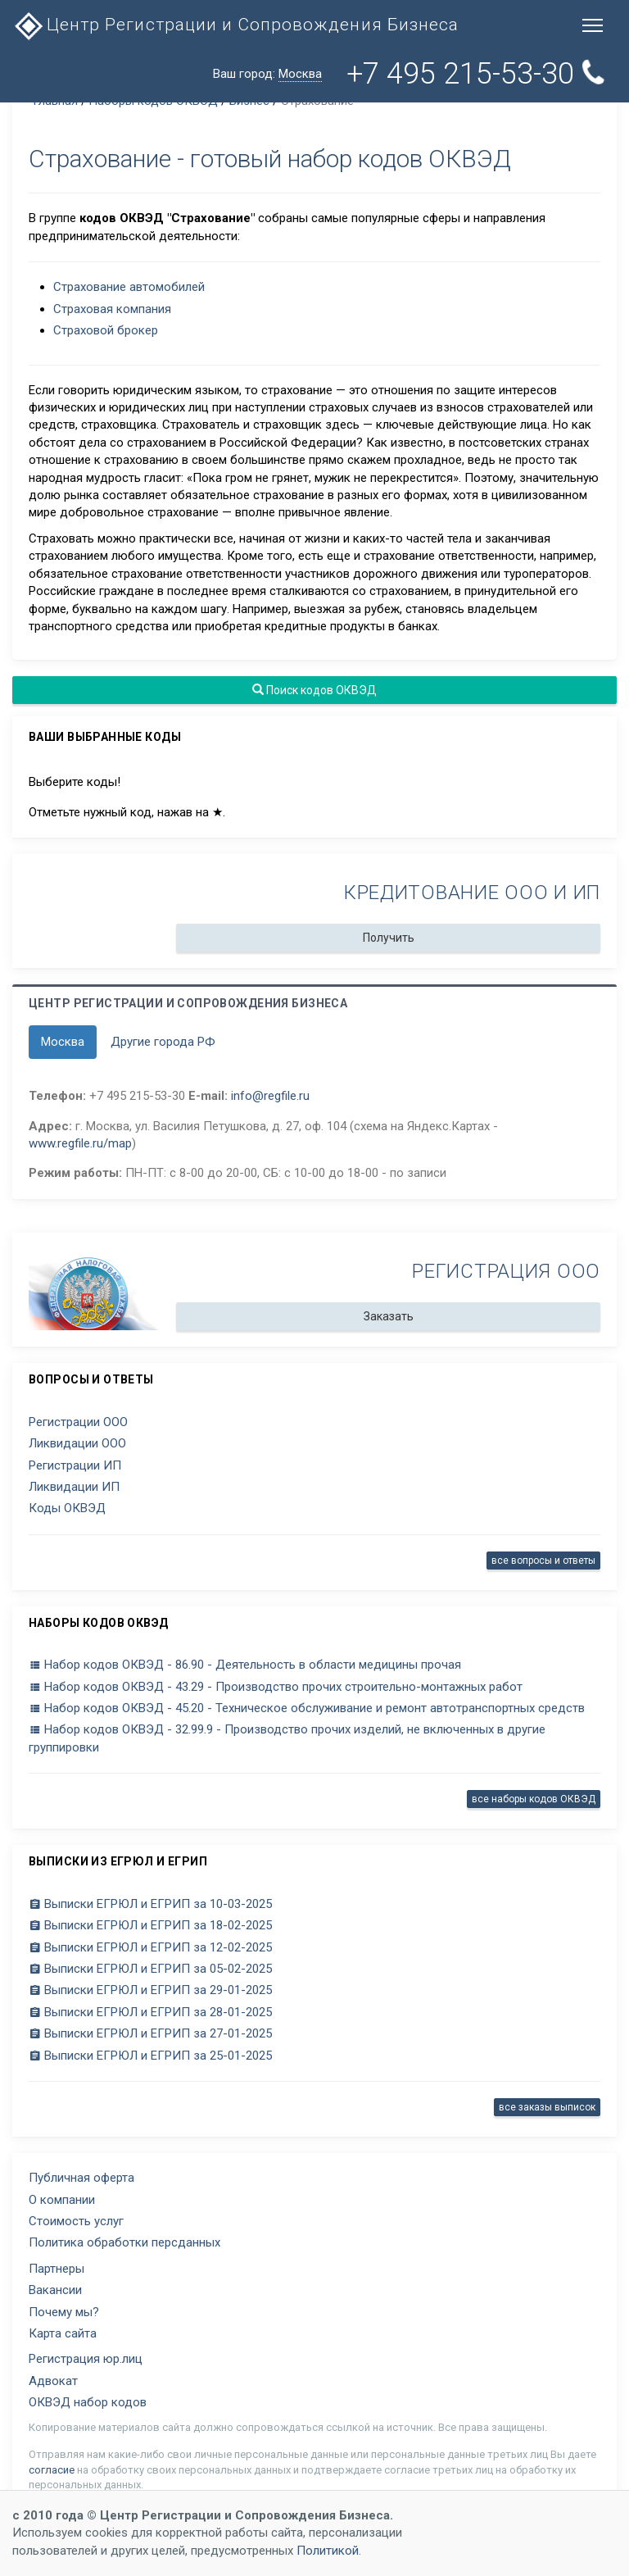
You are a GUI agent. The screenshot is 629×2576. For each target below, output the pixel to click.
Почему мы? (64, 2312)
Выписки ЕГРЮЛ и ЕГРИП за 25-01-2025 (150, 2055)
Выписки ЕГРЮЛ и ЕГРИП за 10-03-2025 (150, 1904)
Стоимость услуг (76, 2221)
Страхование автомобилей (129, 286)
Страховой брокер (105, 330)
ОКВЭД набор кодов (88, 2402)
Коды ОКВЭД (67, 1508)
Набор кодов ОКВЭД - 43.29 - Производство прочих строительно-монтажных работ (276, 1686)
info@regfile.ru (270, 1095)
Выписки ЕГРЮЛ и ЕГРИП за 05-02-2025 (150, 1968)
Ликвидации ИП (74, 1486)
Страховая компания (112, 309)
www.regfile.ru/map (80, 1143)
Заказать (389, 1316)
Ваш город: (267, 74)
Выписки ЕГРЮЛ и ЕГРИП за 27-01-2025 (150, 2033)
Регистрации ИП (75, 1465)
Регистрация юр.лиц (86, 2358)
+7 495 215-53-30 (475, 74)
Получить (388, 937)
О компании (62, 2199)
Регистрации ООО (78, 1422)
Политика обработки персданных (124, 2242)
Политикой (327, 2550)
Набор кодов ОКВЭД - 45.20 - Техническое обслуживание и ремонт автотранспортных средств (307, 1708)
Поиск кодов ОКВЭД (314, 690)
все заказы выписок (547, 2107)
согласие (52, 2470)
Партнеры (56, 2268)
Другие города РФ (163, 1041)
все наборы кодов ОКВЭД (533, 1799)
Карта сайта (63, 2333)
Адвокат (53, 2381)
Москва (62, 1041)
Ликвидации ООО (77, 1443)
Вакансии (55, 2290)
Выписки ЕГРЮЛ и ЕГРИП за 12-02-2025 (150, 1947)
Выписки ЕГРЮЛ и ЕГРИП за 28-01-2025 (150, 2012)
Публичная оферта (81, 2177)
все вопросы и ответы (543, 1560)
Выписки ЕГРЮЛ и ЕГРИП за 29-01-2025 (150, 1990)
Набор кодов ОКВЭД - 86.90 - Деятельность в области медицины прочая (245, 1664)
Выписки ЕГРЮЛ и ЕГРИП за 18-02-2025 (150, 1925)
